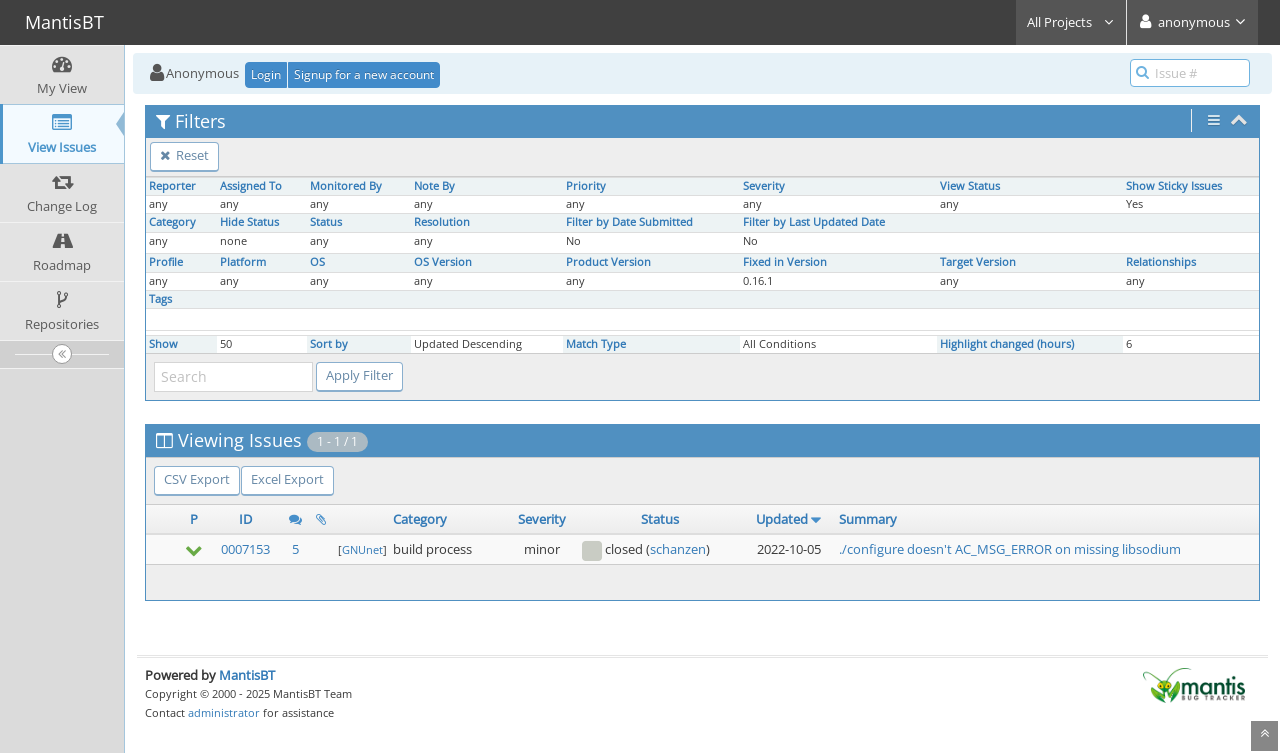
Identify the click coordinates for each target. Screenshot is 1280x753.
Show (163, 344)
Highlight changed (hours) (1007, 344)
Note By (434, 186)
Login (266, 74)
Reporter (172, 186)
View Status (970, 186)
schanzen (678, 549)
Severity (764, 186)
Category (172, 222)
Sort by (329, 344)
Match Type (596, 344)
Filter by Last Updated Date (814, 222)
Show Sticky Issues (1174, 186)
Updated (782, 519)
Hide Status (249, 222)
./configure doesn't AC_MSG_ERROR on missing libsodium (1010, 549)
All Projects (1071, 22)
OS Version (443, 262)
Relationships (1161, 262)
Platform (243, 262)
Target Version (978, 262)
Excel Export (287, 479)
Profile (166, 262)
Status (326, 222)
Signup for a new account (364, 74)
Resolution (442, 222)
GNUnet (362, 549)
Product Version (608, 262)
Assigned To (251, 186)
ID (245, 519)
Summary (868, 519)
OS (317, 262)
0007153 (245, 549)
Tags (160, 299)
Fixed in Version (785, 262)
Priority (586, 186)
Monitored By (346, 186)
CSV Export (197, 479)
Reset (184, 155)
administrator (224, 712)
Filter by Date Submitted (629, 222)
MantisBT (247, 675)
